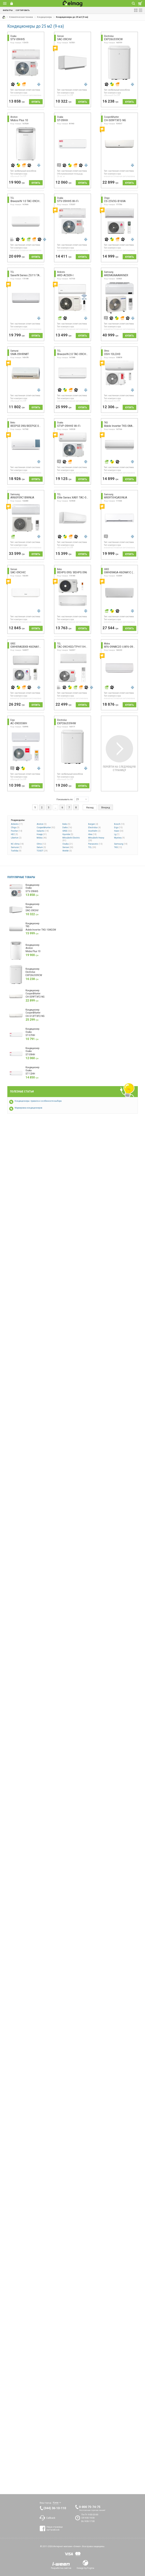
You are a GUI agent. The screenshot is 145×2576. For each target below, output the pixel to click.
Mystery (119, 838)
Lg (116, 834)
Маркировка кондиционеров (28, 1108)
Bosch (119, 824)
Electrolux (94, 827)
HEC (14, 834)
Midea (42, 838)
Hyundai (67, 834)
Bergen (93, 824)
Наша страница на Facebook (55, 2528)
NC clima (17, 844)
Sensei (67, 847)
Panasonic (95, 844)
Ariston (42, 824)
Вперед (105, 807)
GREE (67, 831)
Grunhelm (94, 831)
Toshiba (16, 851)
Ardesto (17, 824)
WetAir (67, 851)
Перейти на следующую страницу (119, 753)
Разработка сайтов (61, 2568)
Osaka (67, 844)
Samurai (16, 847)
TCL (92, 847)
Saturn (41, 847)
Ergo (118, 827)
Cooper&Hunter (46, 827)
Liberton (16, 838)
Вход (12, 3)
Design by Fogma (85, 2568)
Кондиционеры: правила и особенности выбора (38, 1101)
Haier (118, 831)
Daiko (67, 827)
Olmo (41, 844)
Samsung (120, 844)
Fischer (16, 831)
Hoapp (42, 834)
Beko (66, 824)
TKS (118, 847)
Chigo (15, 827)
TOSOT (42, 851)
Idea (92, 834)
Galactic (43, 831)
